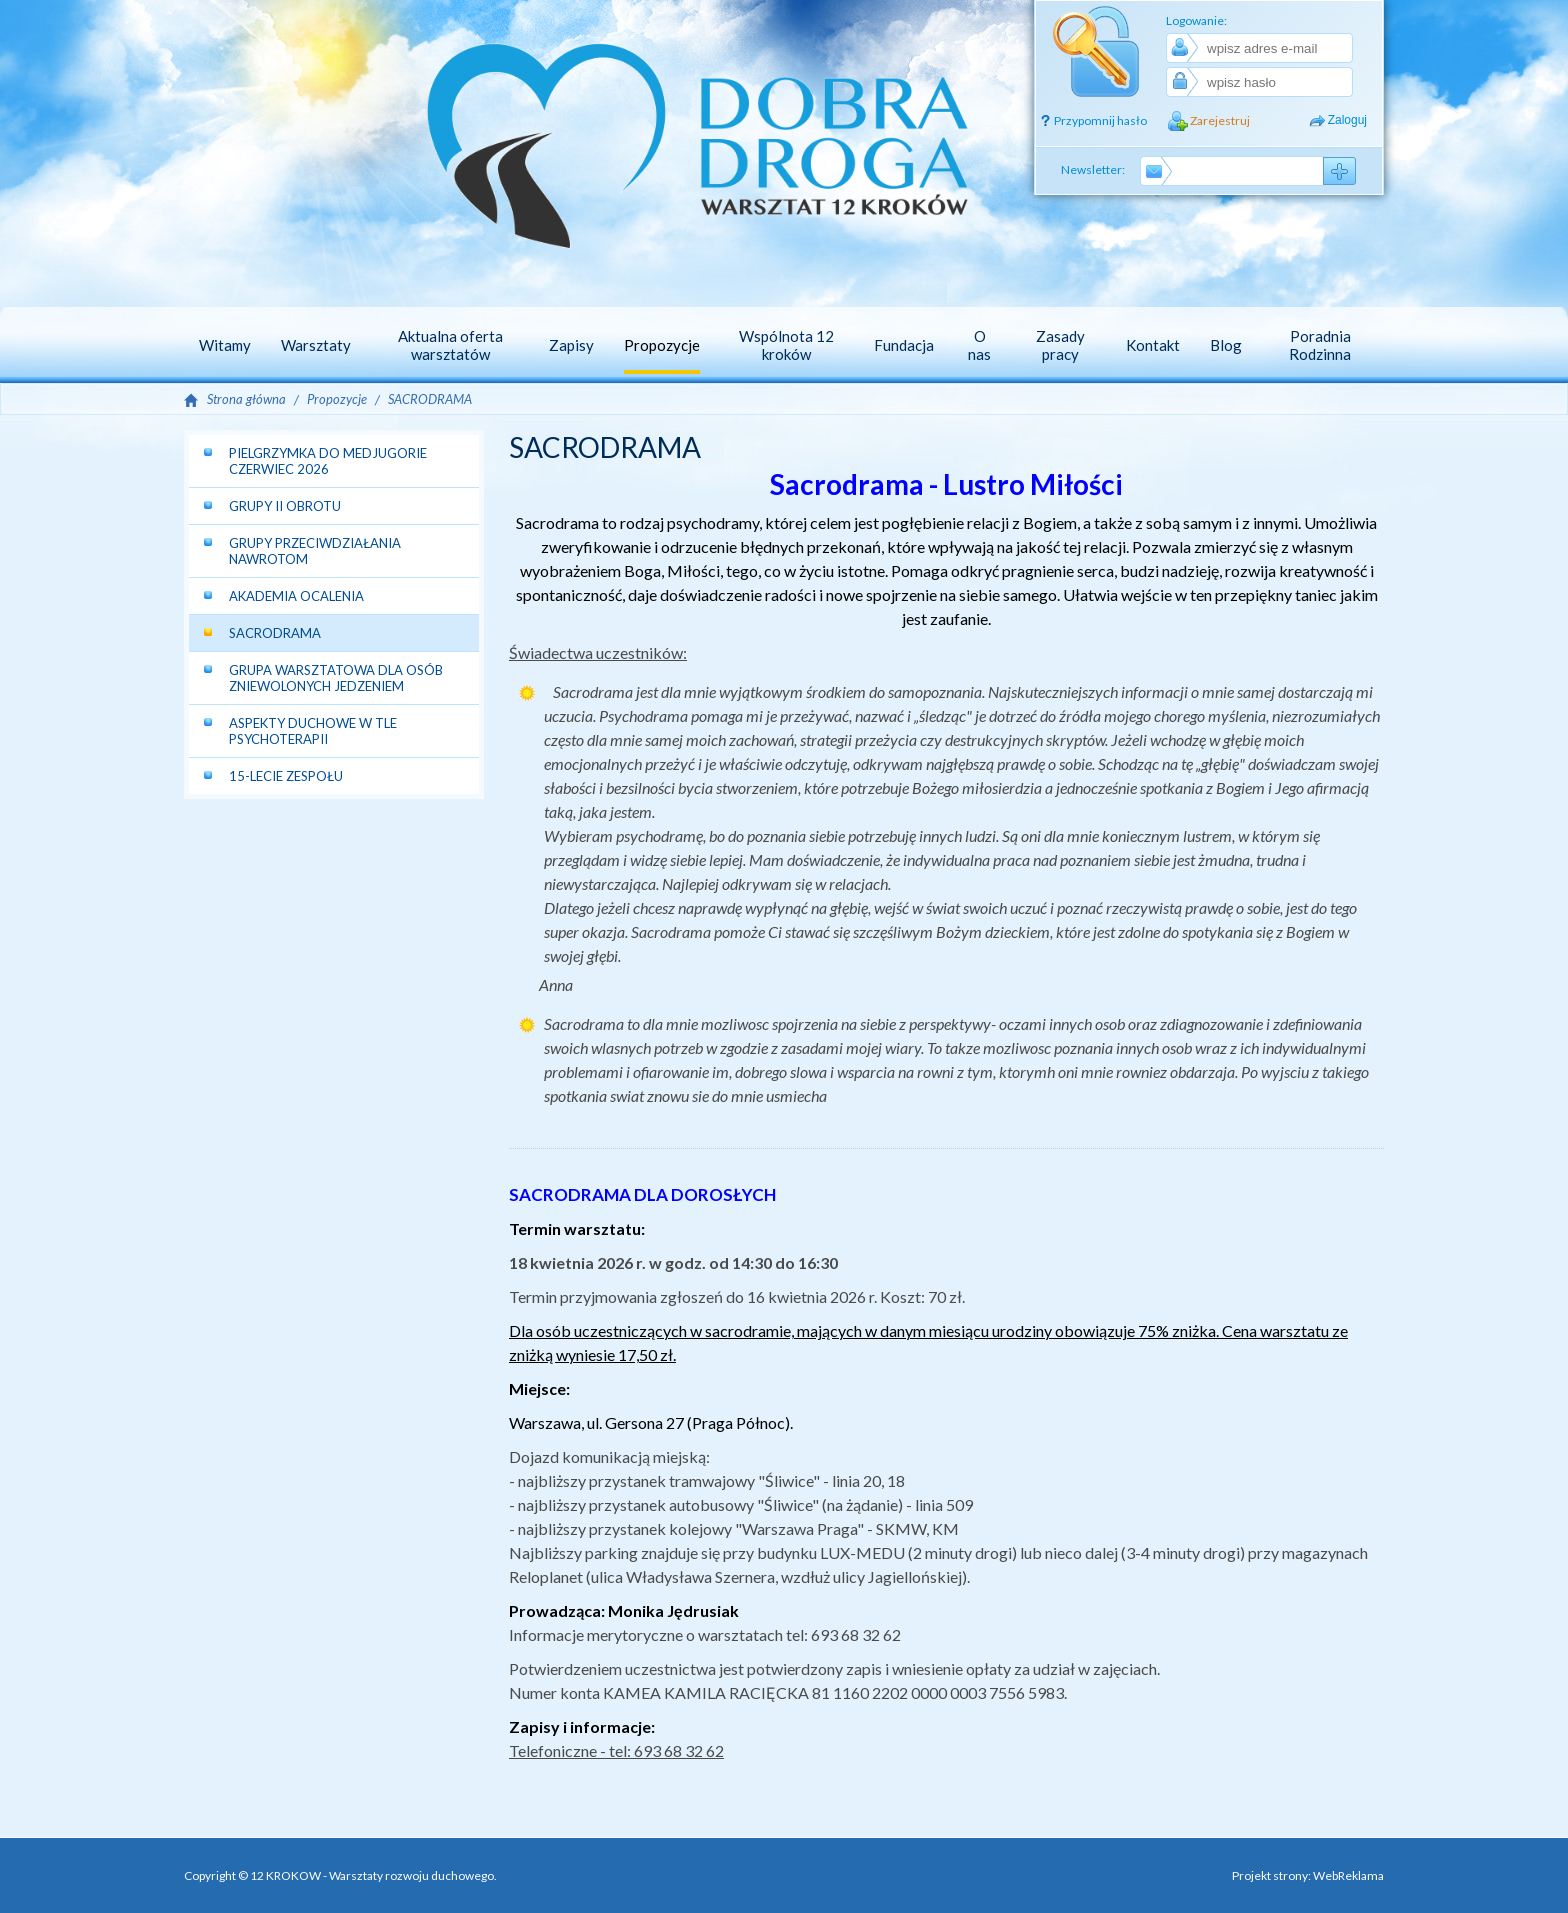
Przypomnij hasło (1100, 120)
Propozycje (337, 399)
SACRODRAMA (430, 399)
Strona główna (246, 399)
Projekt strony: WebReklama (1308, 1875)
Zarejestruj (1220, 120)
